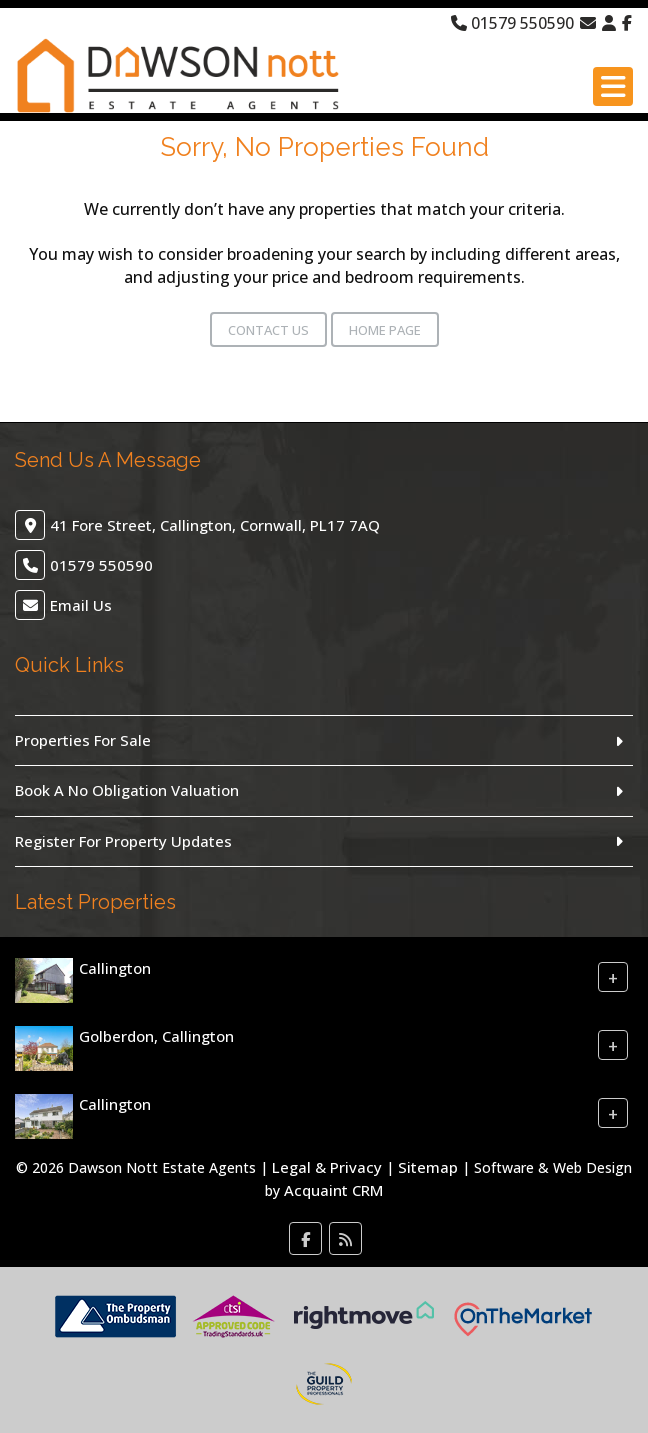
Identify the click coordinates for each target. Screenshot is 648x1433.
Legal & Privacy (327, 1167)
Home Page (385, 330)
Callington (115, 968)
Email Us (81, 605)
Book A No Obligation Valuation (127, 790)
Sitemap (428, 1167)
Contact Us (268, 330)
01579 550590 (512, 23)
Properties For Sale (83, 740)
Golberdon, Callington (156, 1036)
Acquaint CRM (333, 1190)
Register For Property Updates (123, 841)
